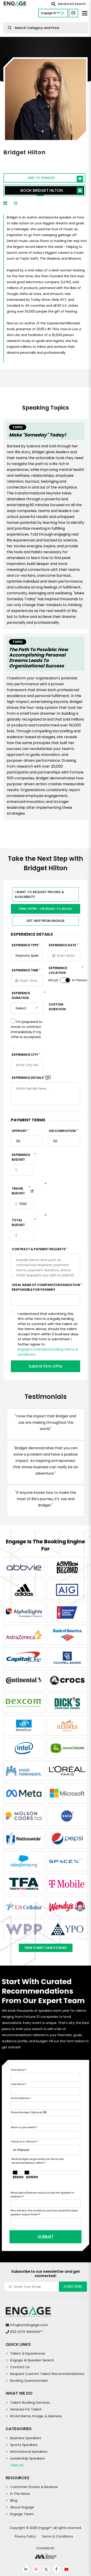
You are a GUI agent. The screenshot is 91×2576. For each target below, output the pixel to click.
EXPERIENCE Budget (23, 1157)
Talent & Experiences (27, 2353)
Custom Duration (57, 1006)
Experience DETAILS (28, 1077)
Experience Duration (27, 995)
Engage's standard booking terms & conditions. (48, 1352)
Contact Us (20, 2367)
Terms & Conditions (57, 2536)
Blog (13, 2500)
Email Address (21, 2098)
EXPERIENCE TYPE (25, 945)
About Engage (22, 2507)
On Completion (62, 1131)
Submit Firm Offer (45, 1366)
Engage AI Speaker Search (32, 2360)
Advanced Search (68, 4)
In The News (20, 2493)
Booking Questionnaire (29, 2380)
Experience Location (65, 970)
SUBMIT (45, 2237)
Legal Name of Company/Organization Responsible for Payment (46, 1287)
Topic (17, 427)
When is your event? (24, 2127)
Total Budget (23, 1222)
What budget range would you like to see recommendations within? (37, 2161)
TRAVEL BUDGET (21, 1190)
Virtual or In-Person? (24, 2141)
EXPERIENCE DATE (62, 945)
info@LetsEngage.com (29, 2324)
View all (16, 2465)
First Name (18, 2070)
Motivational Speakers (28, 2451)
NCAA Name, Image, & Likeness (36, 2416)
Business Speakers (25, 2438)
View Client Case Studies (45, 1947)
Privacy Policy (25, 2536)
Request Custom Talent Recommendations (47, 2373)
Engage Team (22, 2514)
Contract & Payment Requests (39, 1249)
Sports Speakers (24, 2444)
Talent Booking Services (30, 2402)
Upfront (19, 1131)
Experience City (25, 1054)
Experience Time (25, 970)
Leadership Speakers (27, 2458)
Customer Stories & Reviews (34, 2486)
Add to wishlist (55, 179)
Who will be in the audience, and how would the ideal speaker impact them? (44, 2212)
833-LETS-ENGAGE (26, 2331)
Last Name (18, 2084)
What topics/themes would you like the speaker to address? (42, 2194)
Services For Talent (26, 2409)
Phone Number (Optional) (29, 2112)
